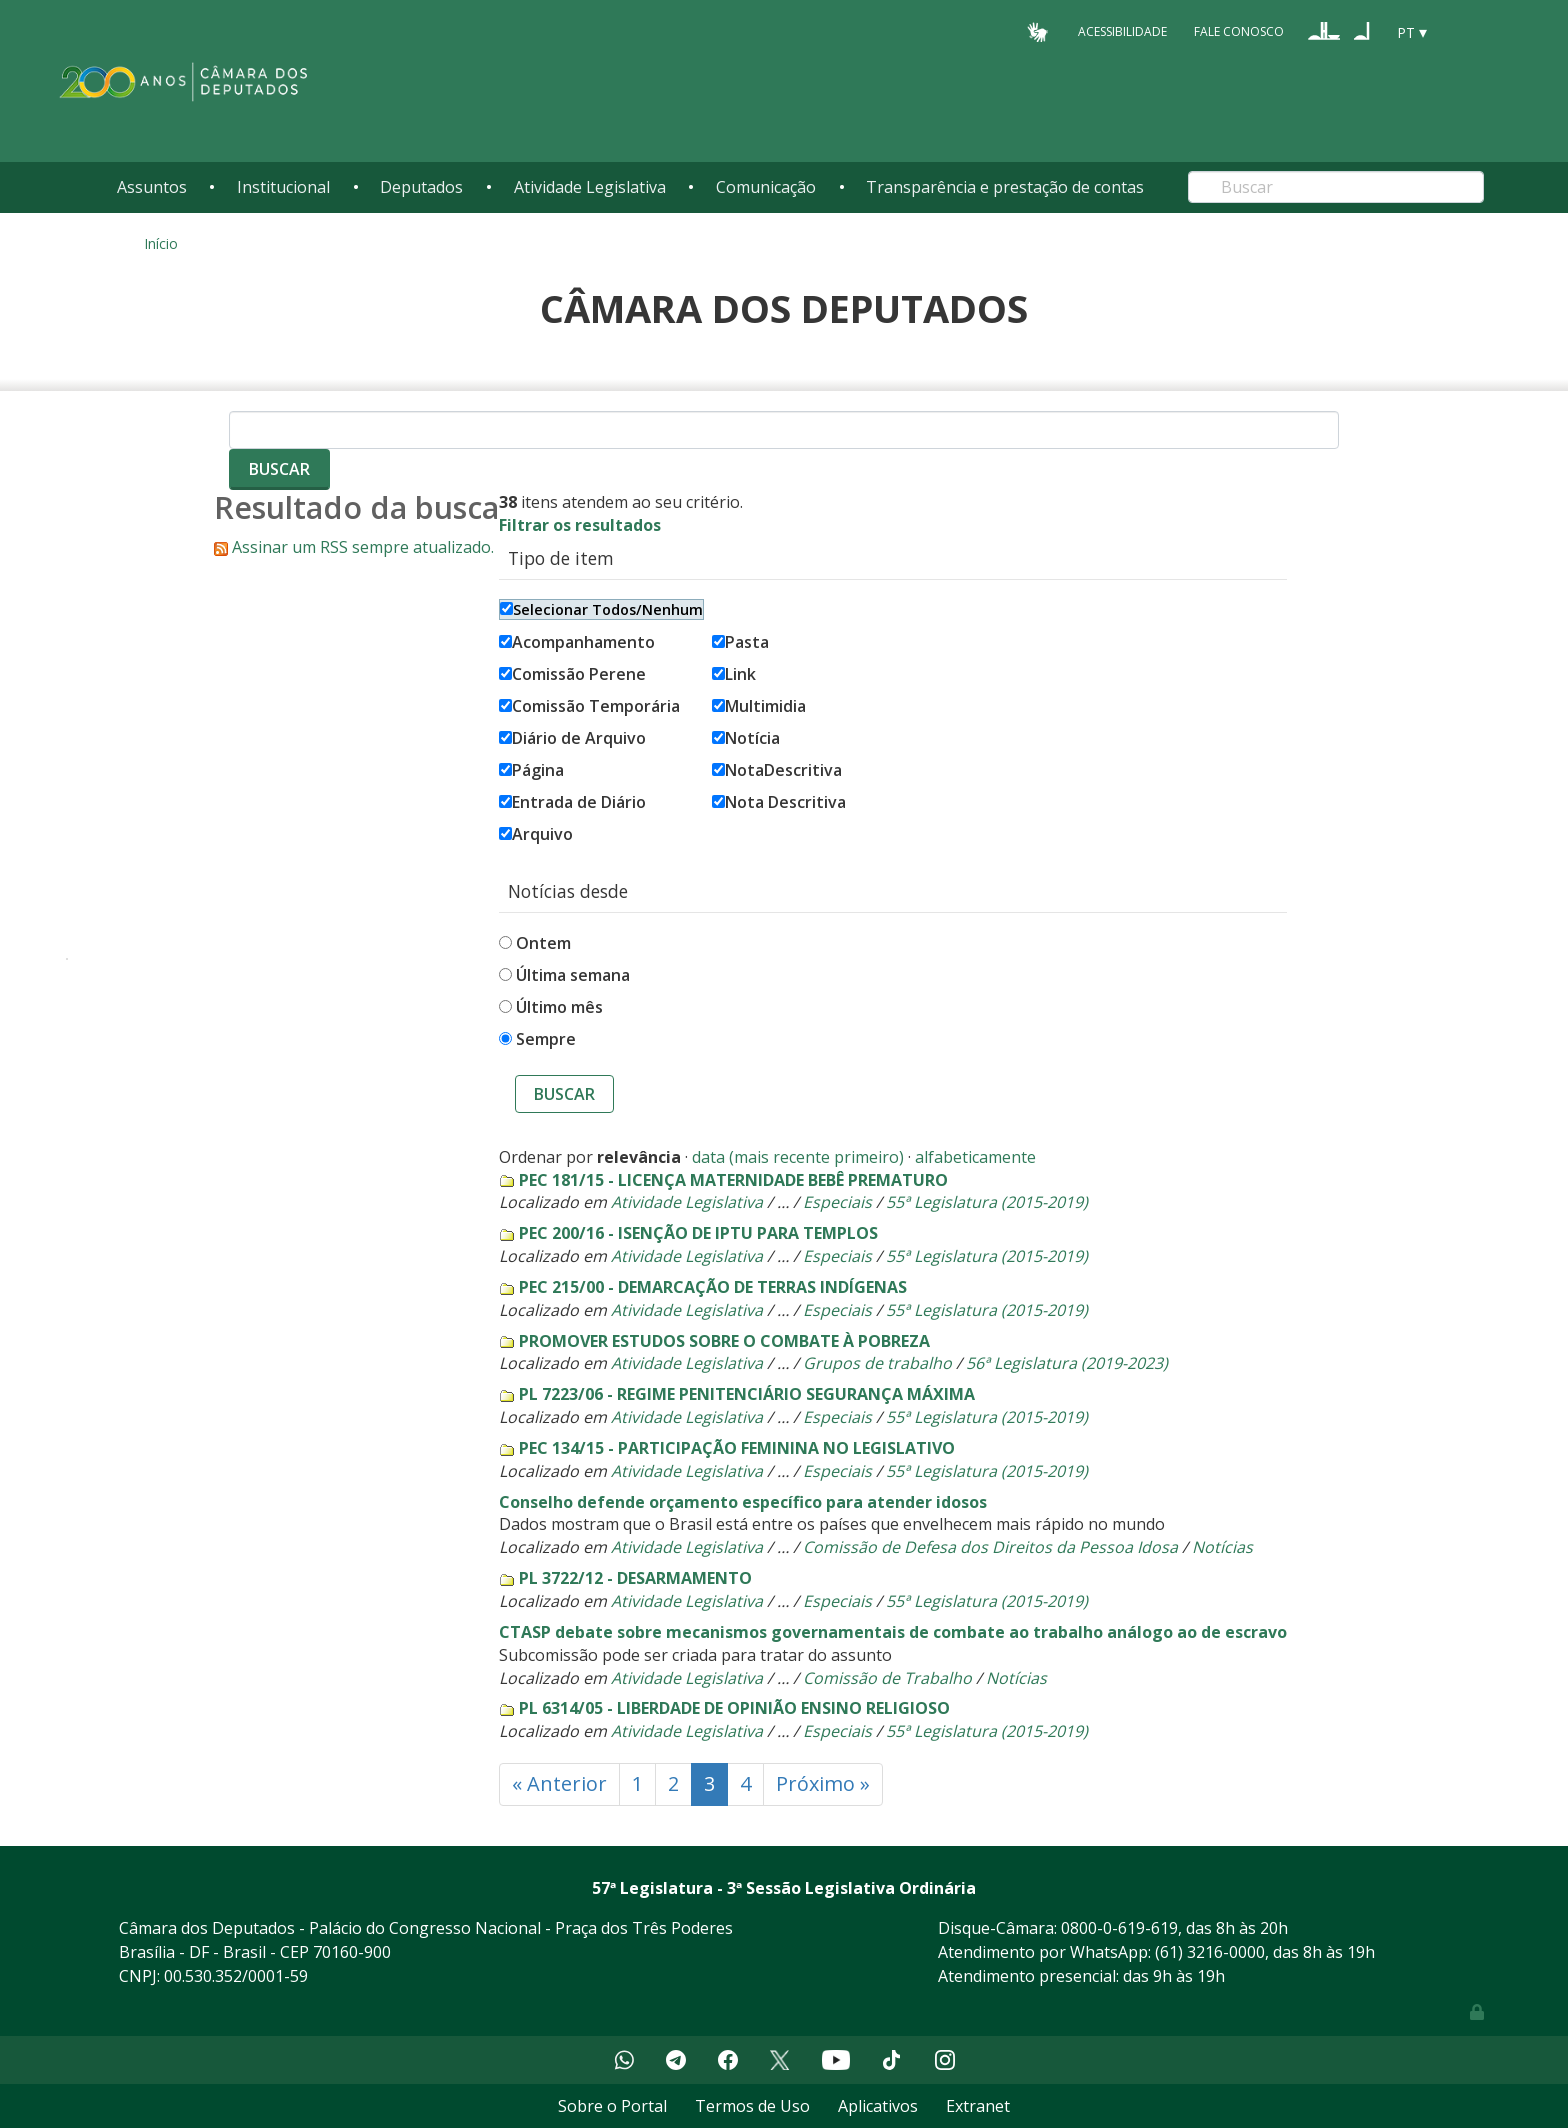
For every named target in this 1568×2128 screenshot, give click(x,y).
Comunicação (766, 187)
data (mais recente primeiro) (798, 1157)
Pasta (740, 642)
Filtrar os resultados (580, 525)
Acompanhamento (577, 642)
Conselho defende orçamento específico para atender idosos (743, 1502)
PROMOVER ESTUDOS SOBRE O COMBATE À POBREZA (724, 1341)
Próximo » (823, 1783)
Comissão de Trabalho (887, 1678)
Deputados (421, 187)
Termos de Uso (752, 2106)
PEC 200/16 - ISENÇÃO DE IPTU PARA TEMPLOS (698, 1233)
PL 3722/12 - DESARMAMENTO (635, 1578)
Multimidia (759, 706)
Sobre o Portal (612, 2106)
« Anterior (559, 1783)
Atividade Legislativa (590, 187)
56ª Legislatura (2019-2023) (1067, 1363)
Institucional (283, 187)
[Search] (1336, 187)
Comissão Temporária (589, 706)
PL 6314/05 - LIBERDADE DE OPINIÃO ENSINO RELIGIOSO (734, 1708)
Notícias (1222, 1547)
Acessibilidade (1122, 31)
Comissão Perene (572, 674)
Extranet (978, 2106)
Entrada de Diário (572, 802)
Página (531, 770)
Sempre (546, 1039)
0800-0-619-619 (1119, 1928)
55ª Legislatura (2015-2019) (987, 1202)
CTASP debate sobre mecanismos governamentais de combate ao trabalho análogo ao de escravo (893, 1632)
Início (161, 243)
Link (734, 674)
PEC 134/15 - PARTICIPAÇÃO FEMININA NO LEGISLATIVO (737, 1448)
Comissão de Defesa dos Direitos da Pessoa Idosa (990, 1547)
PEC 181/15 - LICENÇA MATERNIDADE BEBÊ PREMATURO (733, 1180)
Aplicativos (878, 2106)
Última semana (573, 975)
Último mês (559, 1007)
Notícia (746, 738)
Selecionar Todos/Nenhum (601, 609)
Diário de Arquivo (572, 738)
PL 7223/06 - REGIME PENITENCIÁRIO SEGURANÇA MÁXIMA (747, 1394)
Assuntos (152, 187)
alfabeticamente (975, 1157)
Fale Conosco (1239, 31)
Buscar (564, 1094)
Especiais (837, 1202)
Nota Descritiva (779, 802)
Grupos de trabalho (877, 1363)
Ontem (543, 943)
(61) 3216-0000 (1210, 1952)
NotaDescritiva (777, 770)
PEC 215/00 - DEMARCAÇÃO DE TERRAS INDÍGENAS (713, 1287)
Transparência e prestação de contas (1005, 187)
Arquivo (536, 834)
